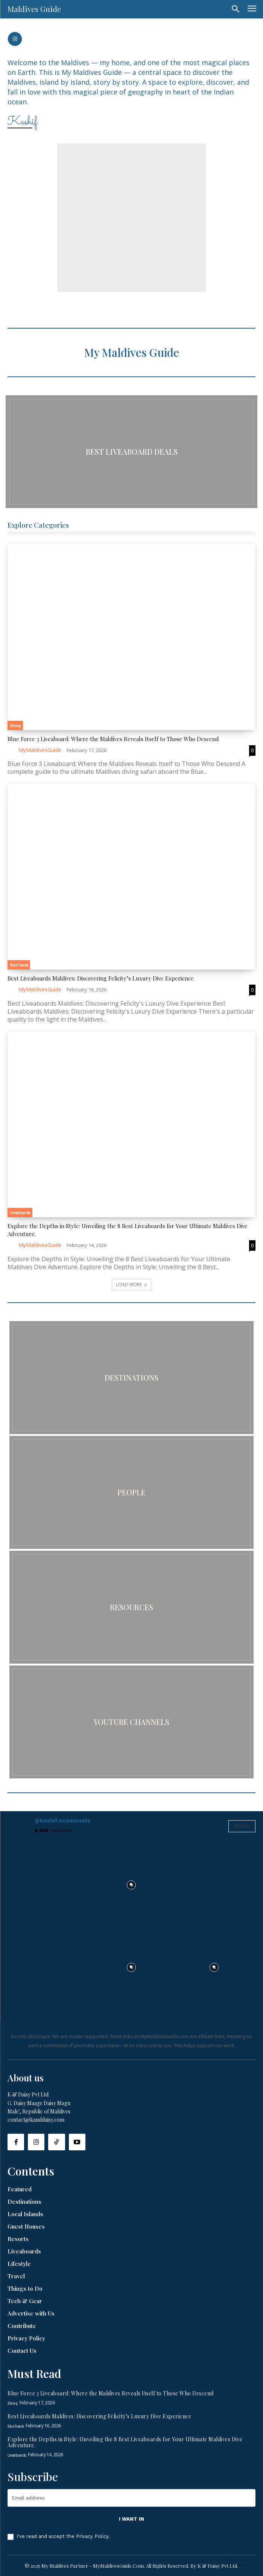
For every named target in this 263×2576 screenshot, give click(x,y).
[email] (131, 2498)
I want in (131, 2519)
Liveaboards (20, 1212)
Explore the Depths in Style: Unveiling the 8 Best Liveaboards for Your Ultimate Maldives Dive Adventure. (125, 2442)
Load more (131, 1284)
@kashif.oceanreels (63, 1820)
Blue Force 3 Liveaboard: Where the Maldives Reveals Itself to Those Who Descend (113, 739)
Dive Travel (19, 964)
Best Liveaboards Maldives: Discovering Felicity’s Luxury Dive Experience (101, 978)
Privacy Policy (92, 2536)
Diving (15, 725)
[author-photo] (12, 750)
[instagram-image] (49, 1885)
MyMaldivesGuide (39, 750)
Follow (242, 1826)
